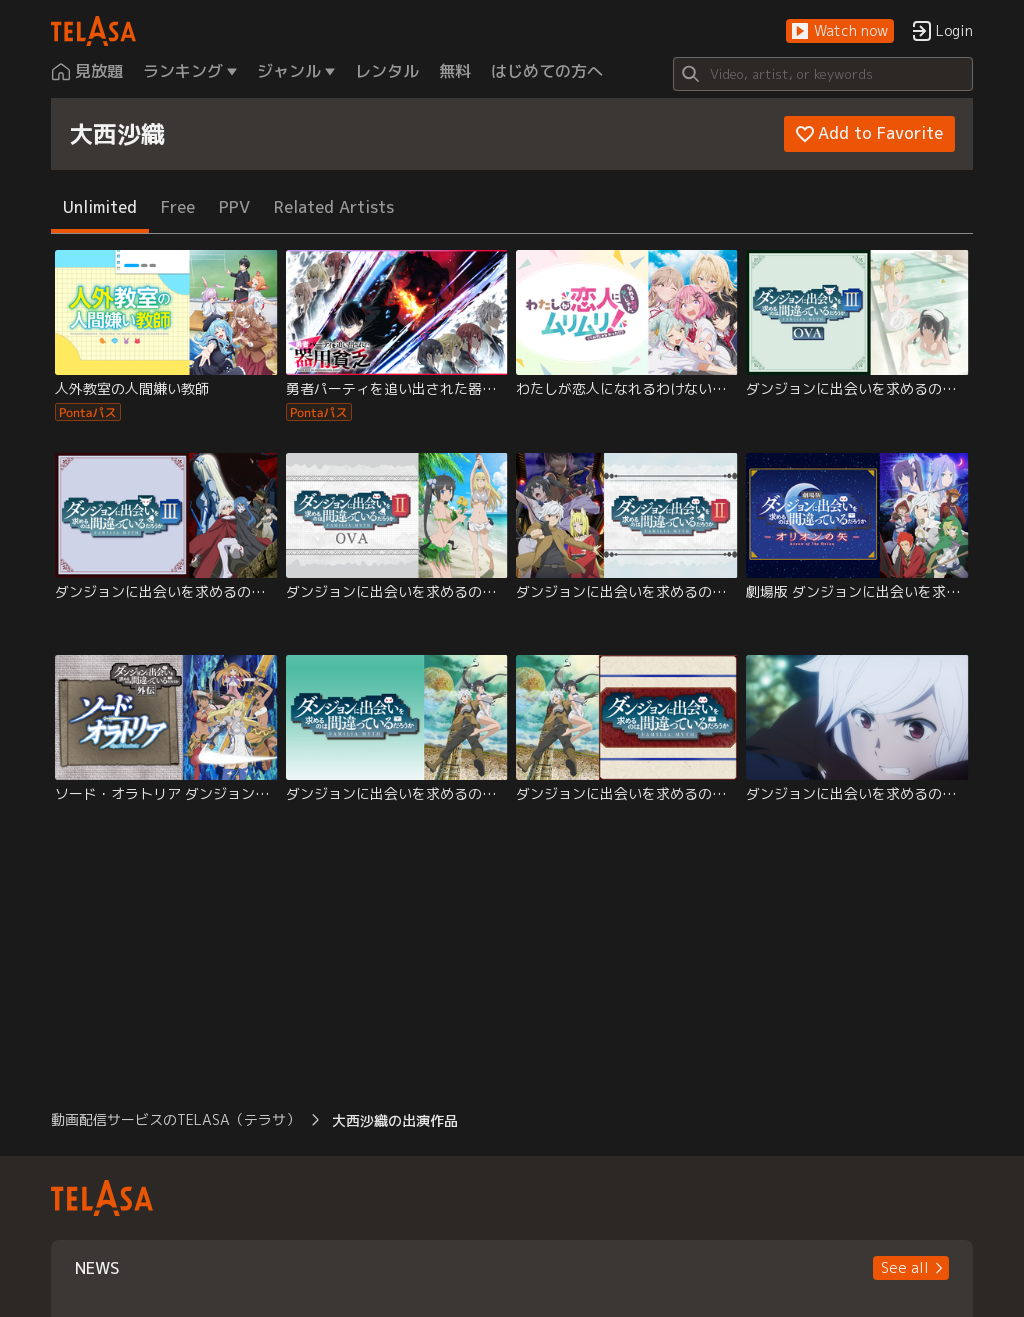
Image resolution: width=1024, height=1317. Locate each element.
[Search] (823, 74)
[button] (840, 31)
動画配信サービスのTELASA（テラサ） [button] (175, 1119)
